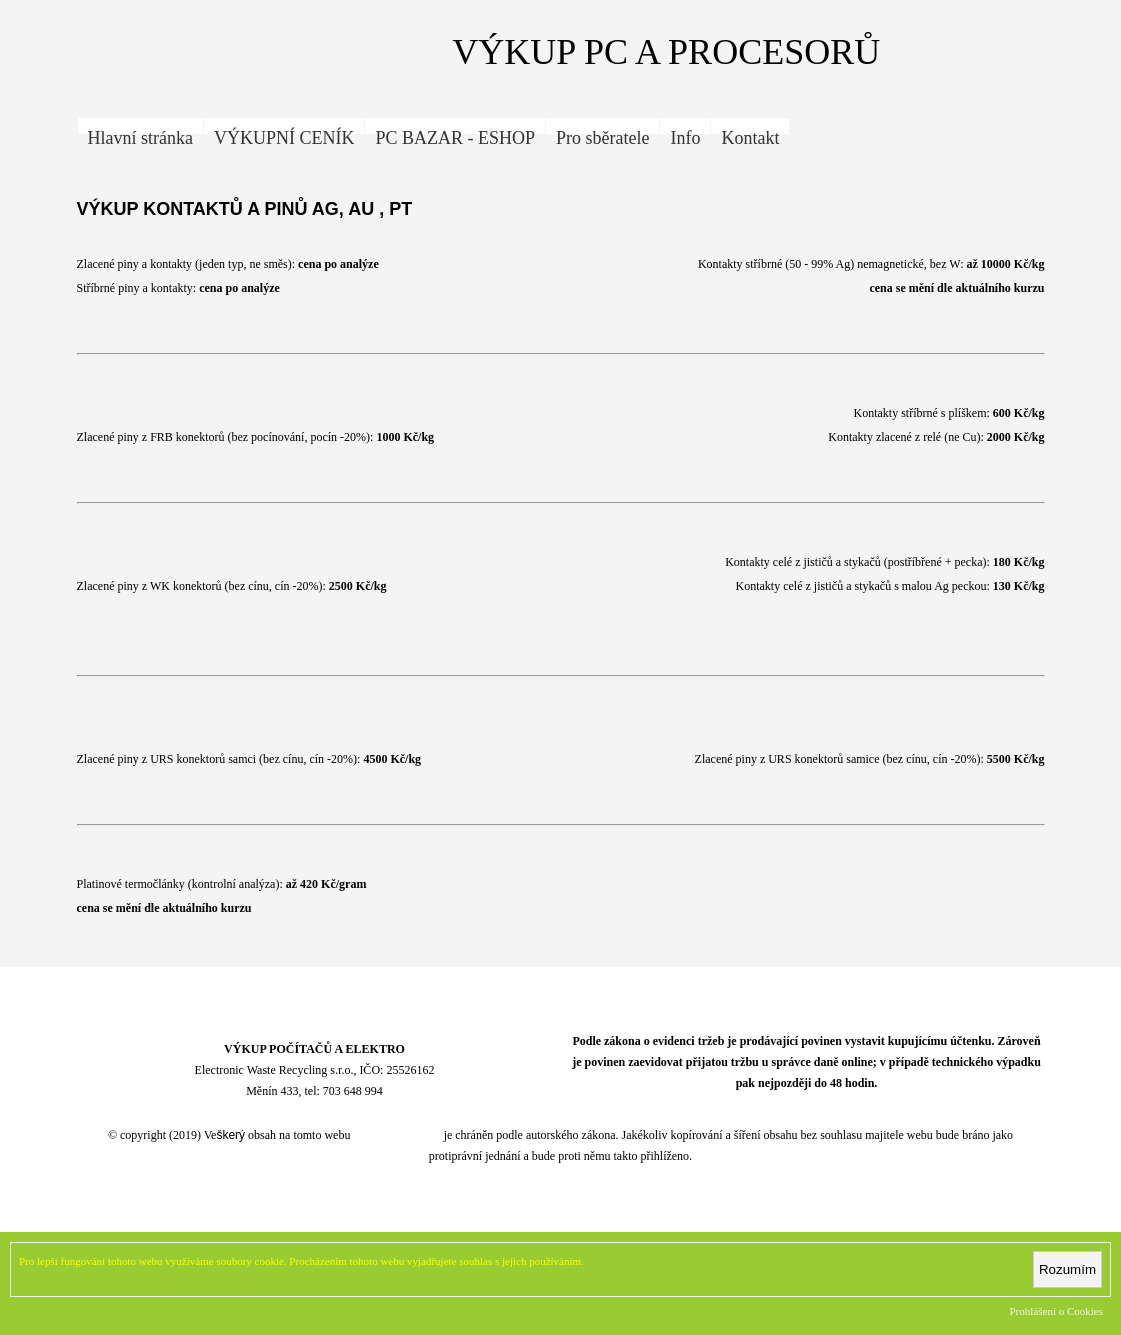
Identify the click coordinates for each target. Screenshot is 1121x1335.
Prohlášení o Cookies (1057, 1311)
